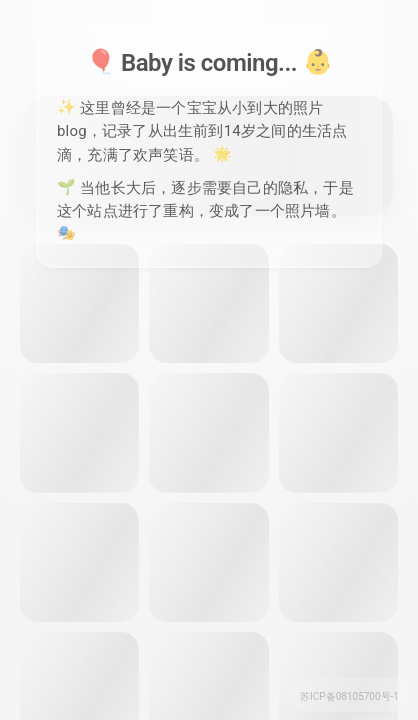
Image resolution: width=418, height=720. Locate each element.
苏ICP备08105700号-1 (349, 696)
